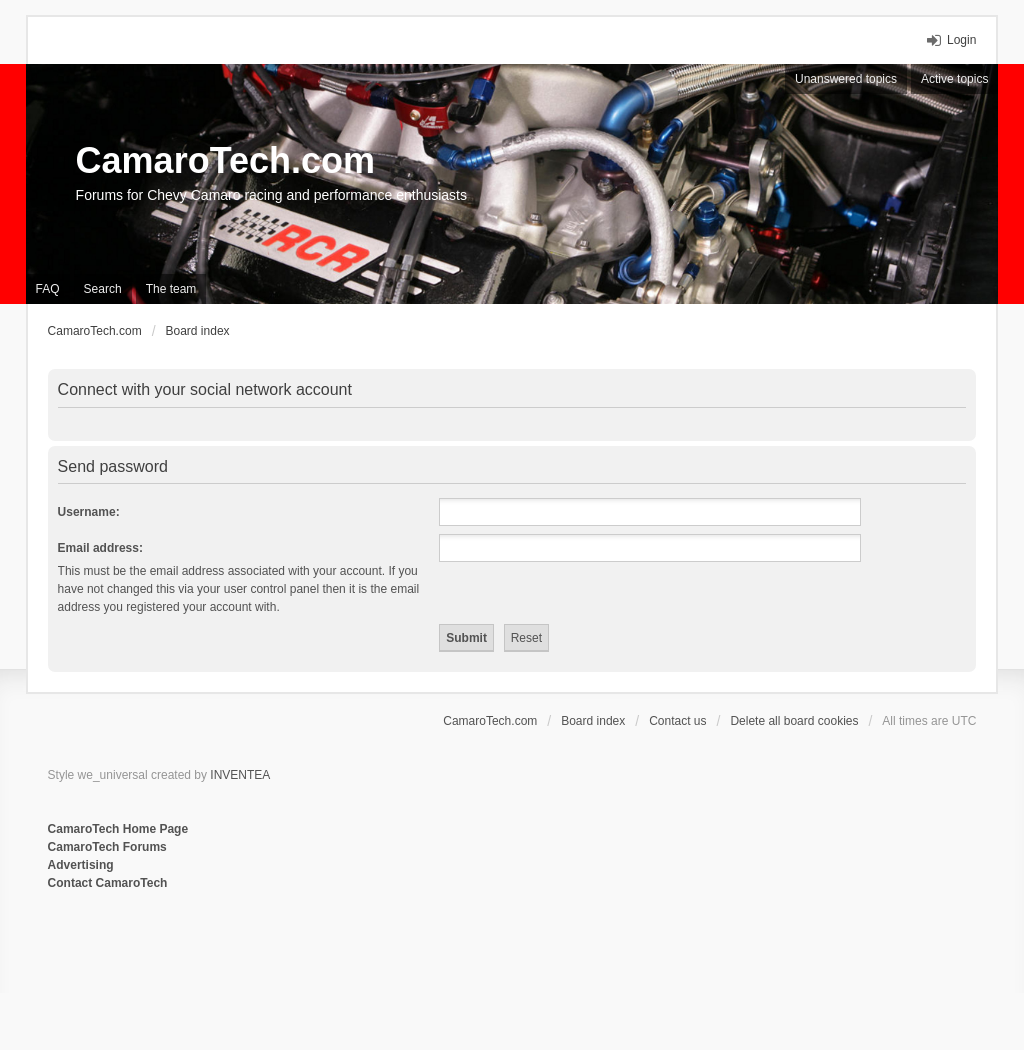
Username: (89, 512)
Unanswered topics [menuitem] (846, 79)
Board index (593, 721)
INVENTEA (240, 775)
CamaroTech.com (225, 160)
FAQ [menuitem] (48, 289)
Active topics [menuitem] (954, 79)
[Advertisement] (292, 958)
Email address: (100, 548)
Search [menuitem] (103, 289)
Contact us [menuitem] (677, 721)
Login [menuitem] (961, 40)
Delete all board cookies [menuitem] (794, 721)
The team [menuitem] (171, 289)
